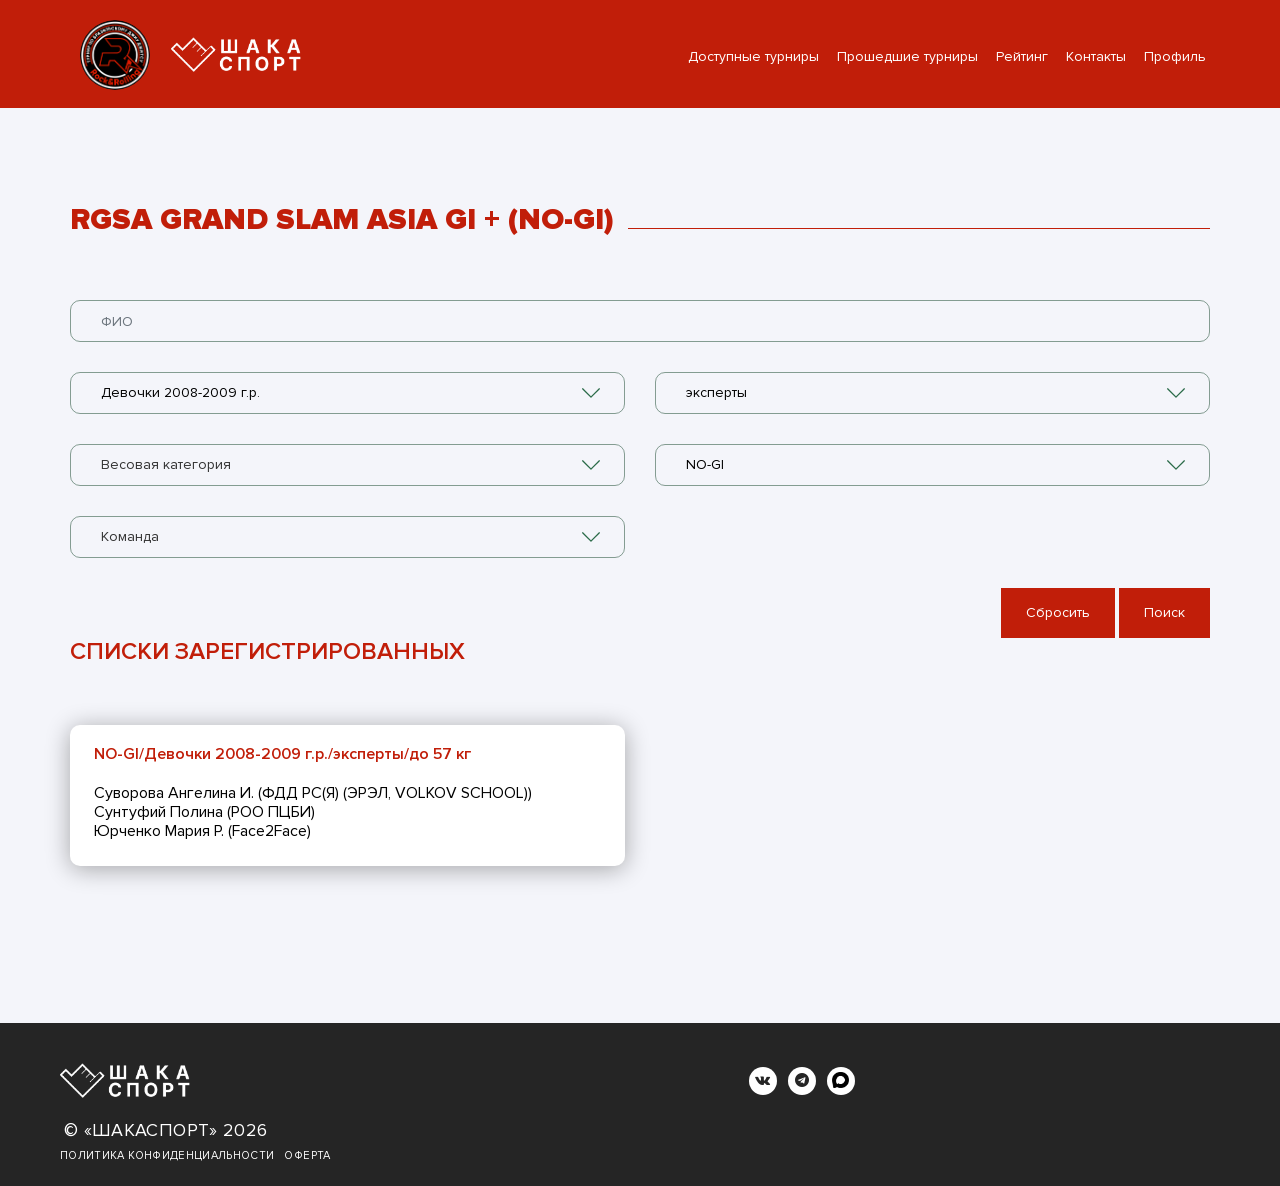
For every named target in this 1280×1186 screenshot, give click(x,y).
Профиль (1175, 56)
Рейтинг (1022, 56)
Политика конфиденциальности (167, 1155)
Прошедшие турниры (907, 56)
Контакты (1096, 56)
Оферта (307, 1155)
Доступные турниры (753, 56)
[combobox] (347, 393)
